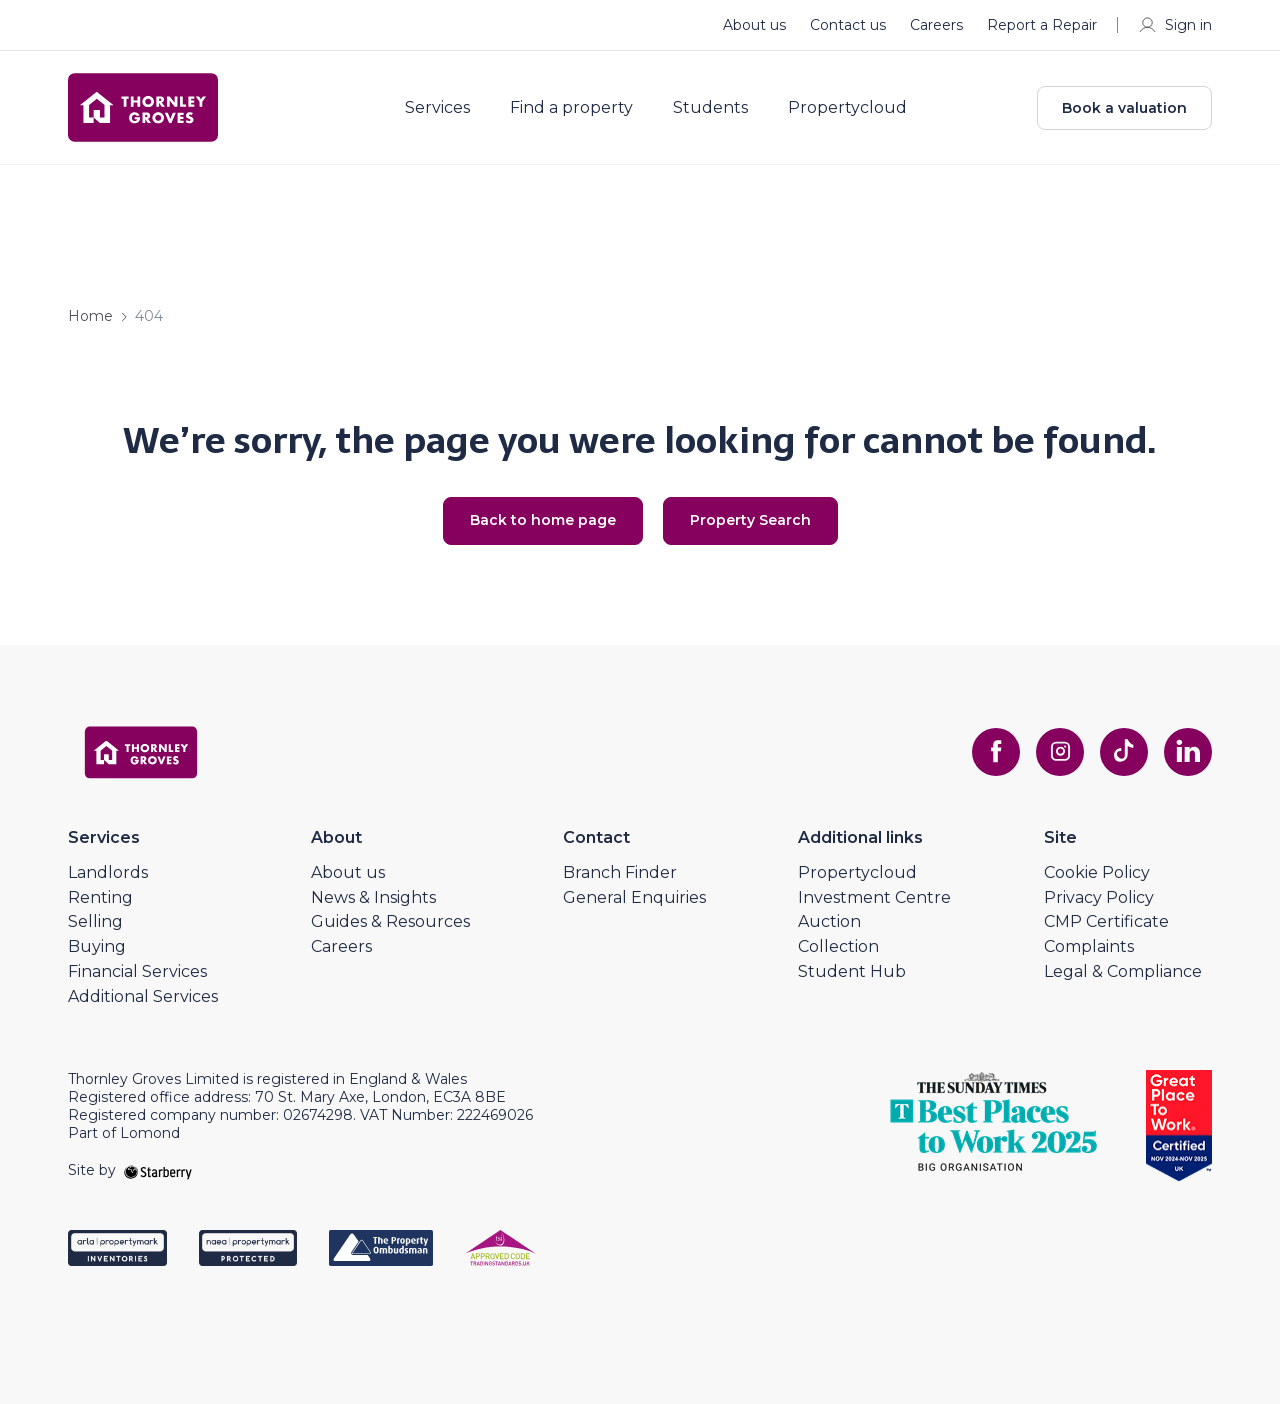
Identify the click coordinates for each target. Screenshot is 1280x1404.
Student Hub (852, 971)
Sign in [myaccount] (1174, 25)
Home (90, 316)
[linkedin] (1188, 752)
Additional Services (143, 996)
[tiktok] (1124, 752)
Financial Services (137, 971)
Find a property (571, 108)
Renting (100, 897)
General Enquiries (634, 897)
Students (710, 108)
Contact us (848, 25)
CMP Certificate (1106, 921)
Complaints (1089, 946)
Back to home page (543, 520)
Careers (936, 25)
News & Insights (373, 897)
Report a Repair (1042, 25)
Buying (97, 946)
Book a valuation (1124, 108)
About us (754, 25)
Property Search (750, 520)
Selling (95, 921)
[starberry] (158, 1170)
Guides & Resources (390, 921)
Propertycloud (847, 108)
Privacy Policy (1099, 897)
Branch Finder (620, 872)
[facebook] (996, 752)
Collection (838, 946)
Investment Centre (874, 897)
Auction (829, 921)
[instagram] (1060, 752)
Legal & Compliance (1123, 971)
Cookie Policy (1097, 872)
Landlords (108, 872)
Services (437, 108)
